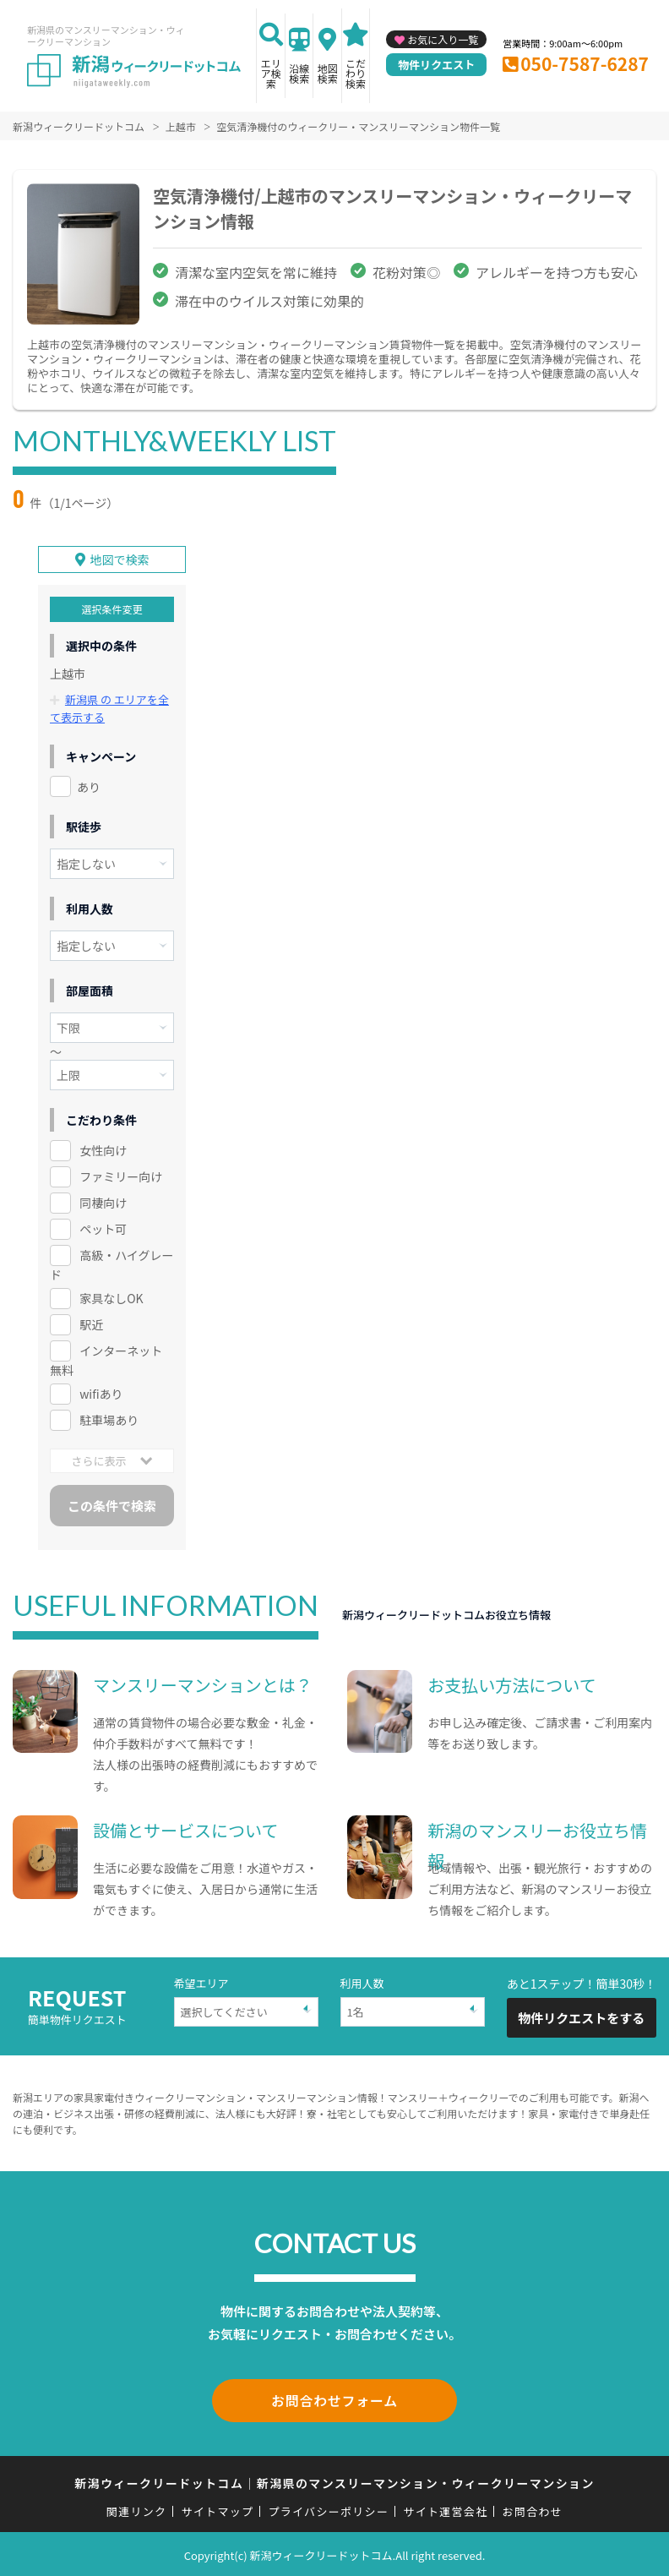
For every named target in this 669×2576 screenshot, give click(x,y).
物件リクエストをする (581, 2017)
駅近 (91, 1324)
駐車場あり (109, 1419)
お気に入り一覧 (442, 39)
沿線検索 (299, 73)
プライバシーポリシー (328, 2508)
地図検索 (328, 73)
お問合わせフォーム (334, 2399)
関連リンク (136, 2508)
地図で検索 (120, 559)
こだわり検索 (355, 73)
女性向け (103, 1150)
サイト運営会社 (445, 2508)
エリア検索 (271, 73)
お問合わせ (533, 2508)
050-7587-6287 (584, 63)
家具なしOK (111, 1298)
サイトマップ (218, 2508)
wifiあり (100, 1393)
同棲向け (103, 1202)
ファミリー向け (120, 1176)
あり (89, 786)
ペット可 (103, 1228)
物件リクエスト (436, 65)
